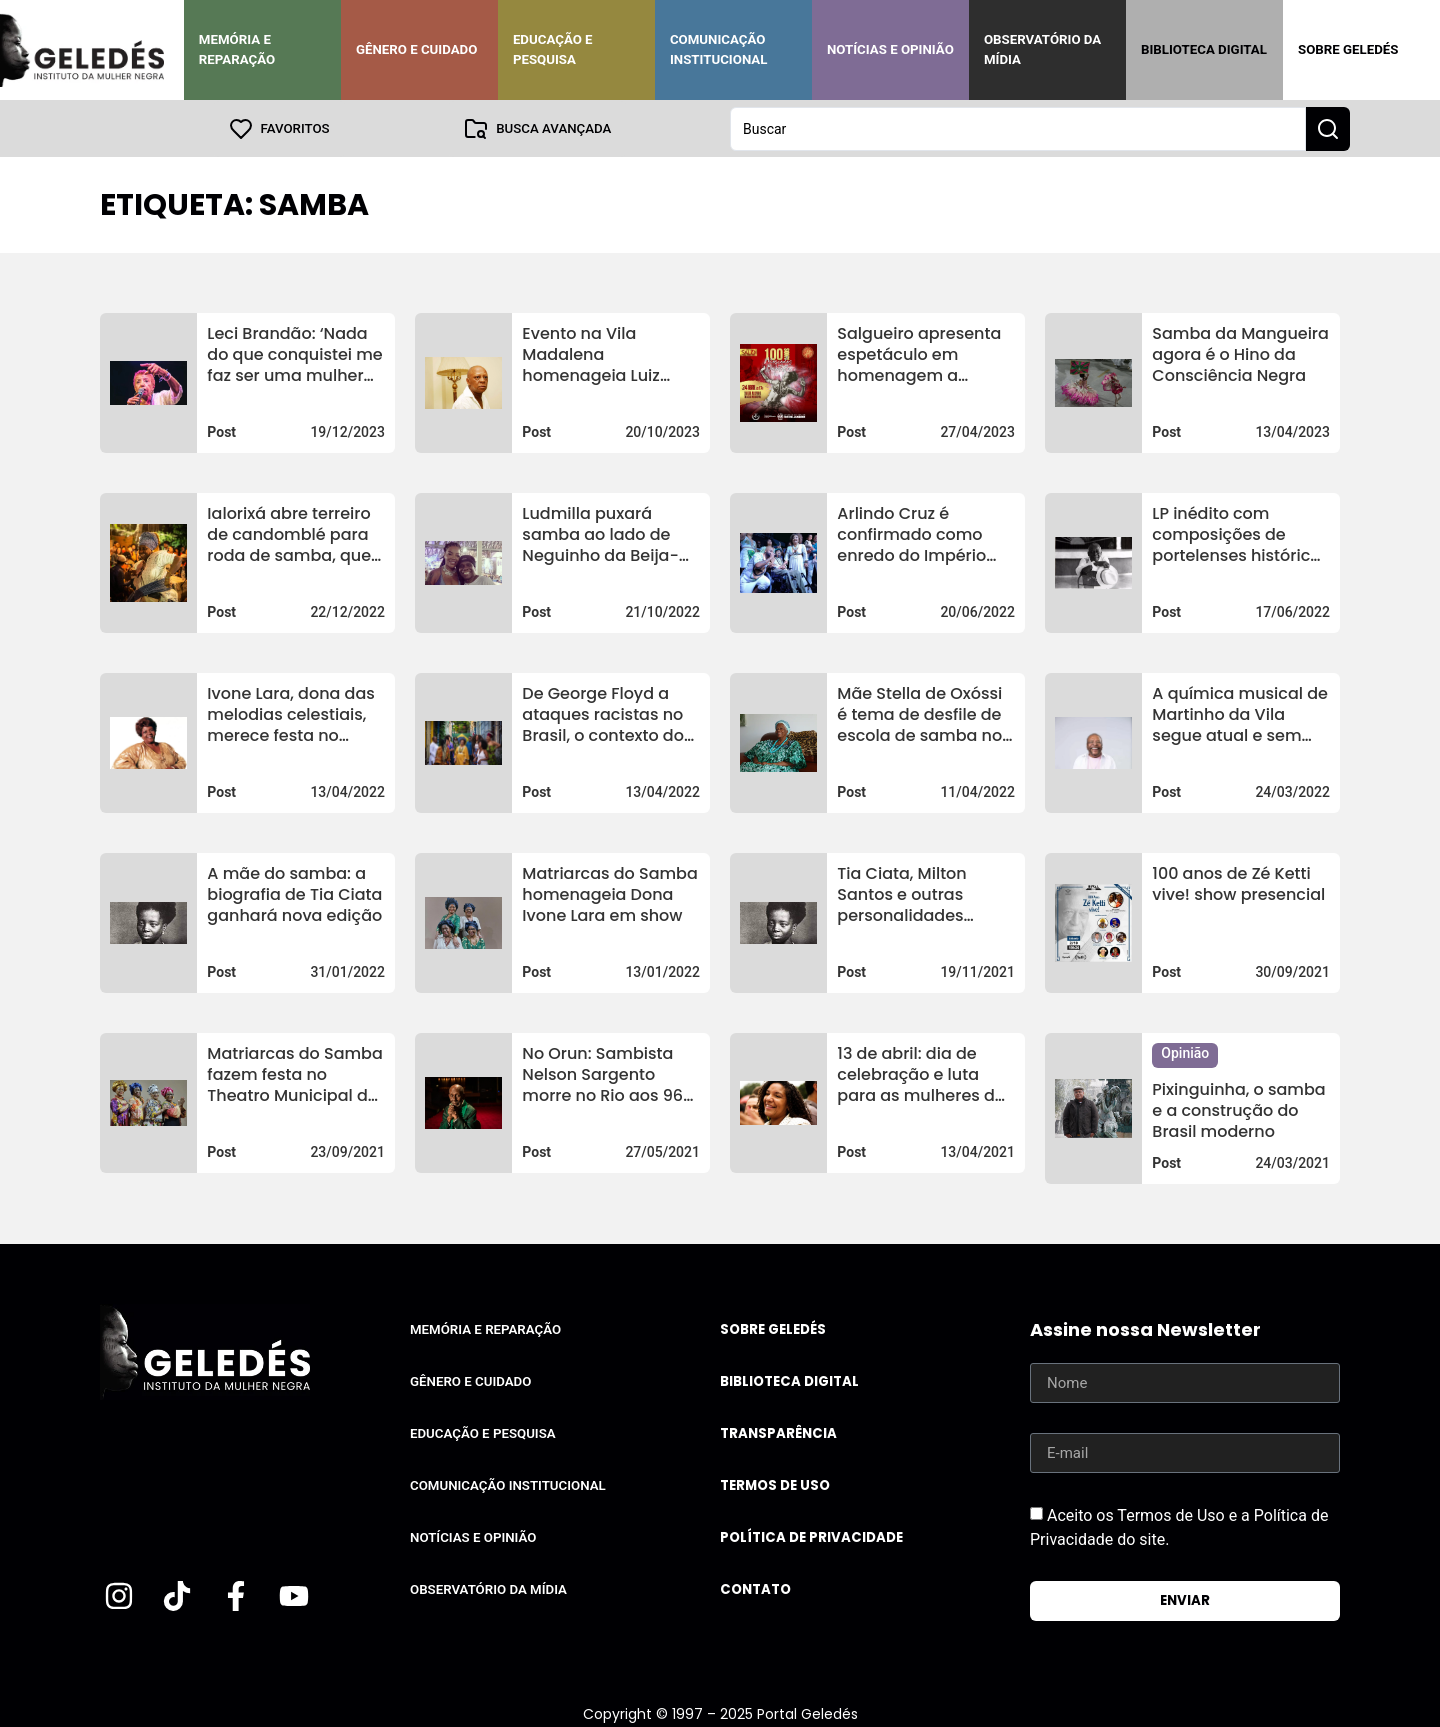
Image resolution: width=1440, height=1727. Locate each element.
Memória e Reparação (237, 49)
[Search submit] (1328, 128)
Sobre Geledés (1348, 49)
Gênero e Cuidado (417, 49)
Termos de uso (775, 1484)
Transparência (778, 1432)
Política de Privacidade (811, 1536)
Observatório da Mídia (1042, 49)
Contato (755, 1588)
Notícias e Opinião (890, 49)
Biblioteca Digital (1204, 49)
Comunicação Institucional (719, 49)
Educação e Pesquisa (553, 49)
